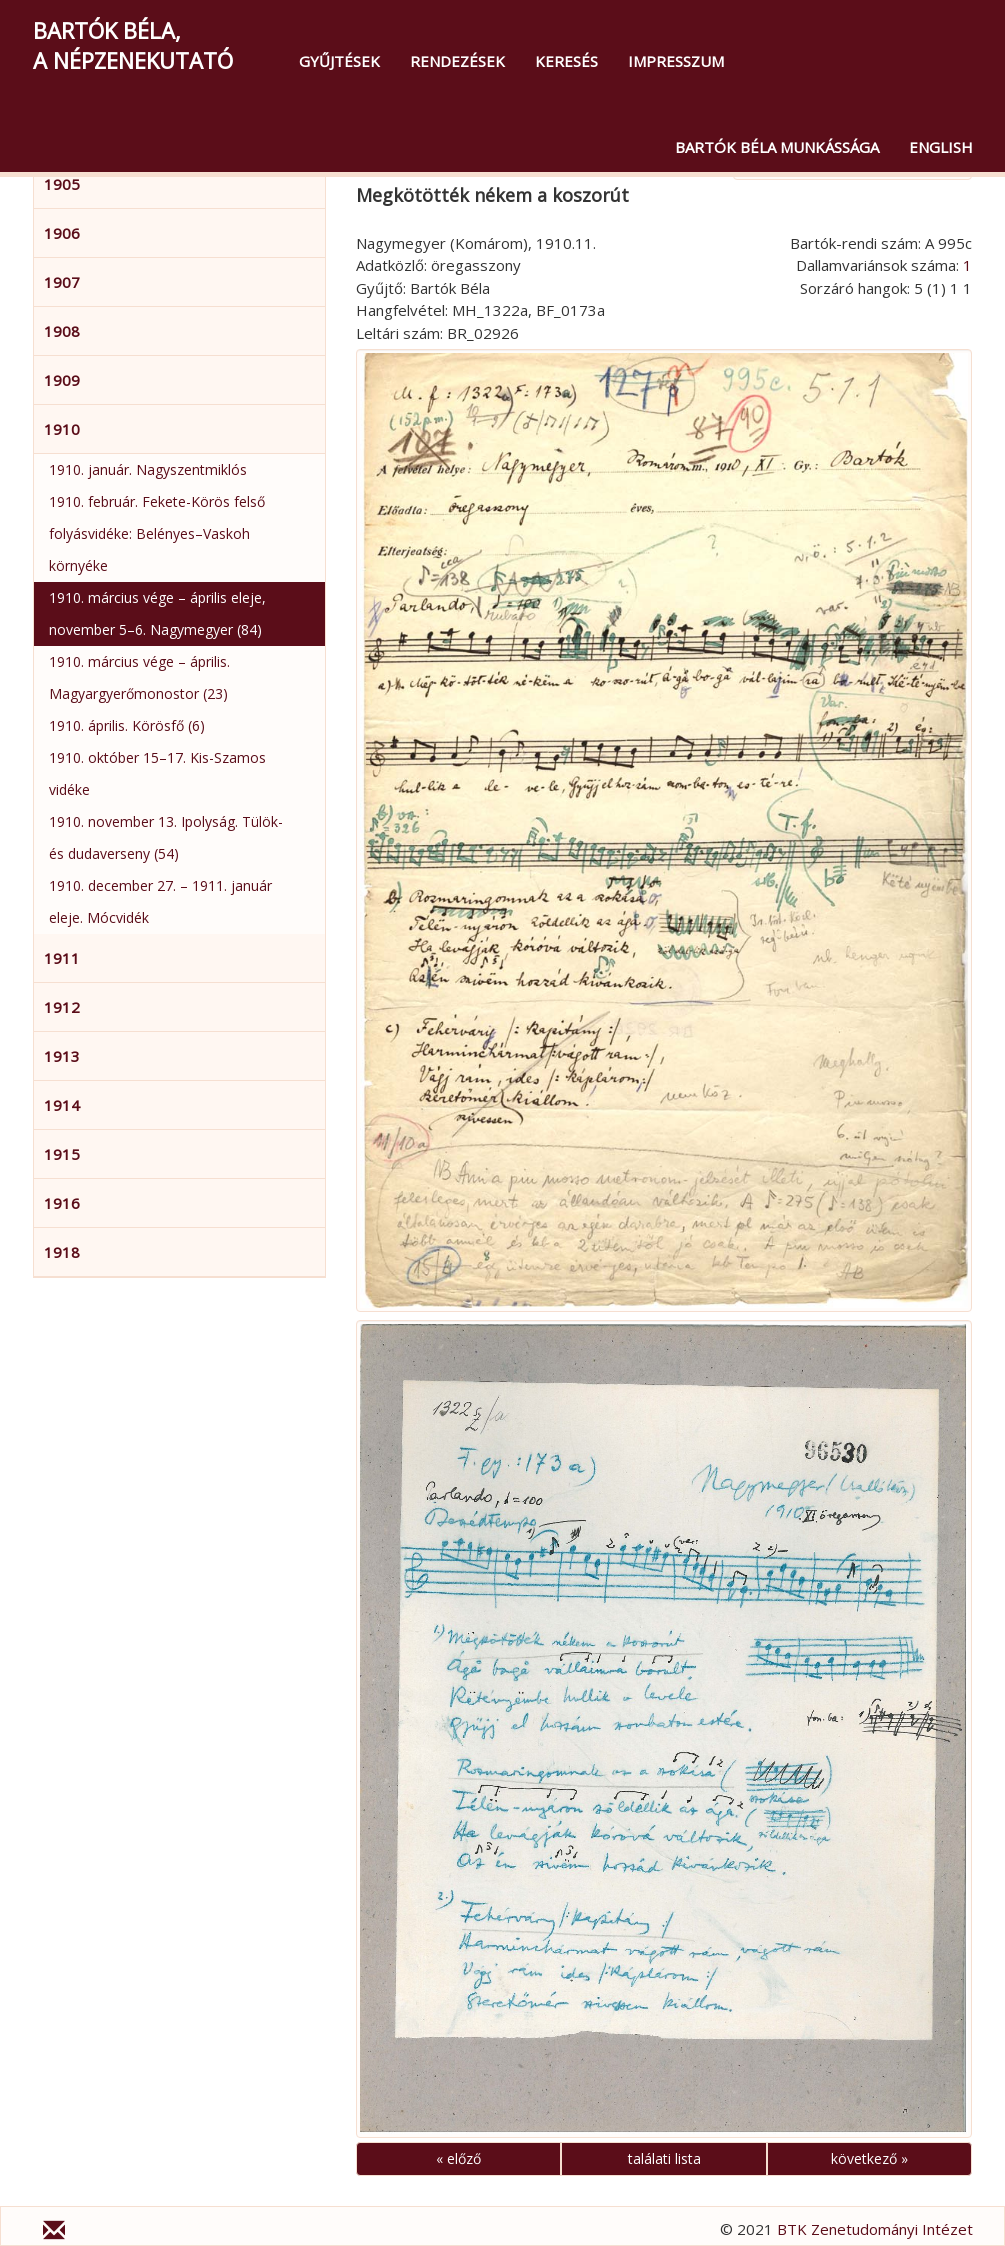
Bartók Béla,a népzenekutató (133, 45)
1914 (62, 1105)
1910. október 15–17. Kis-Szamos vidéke (157, 773)
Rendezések (457, 61)
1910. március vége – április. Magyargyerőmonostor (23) (139, 677)
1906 (62, 233)
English (941, 147)
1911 (62, 958)
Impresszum (676, 61)
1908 (62, 331)
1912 (62, 1007)
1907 (62, 282)
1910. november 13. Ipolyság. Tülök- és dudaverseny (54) (166, 837)
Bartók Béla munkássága (777, 147)
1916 (62, 1203)
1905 (62, 184)
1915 (62, 1154)
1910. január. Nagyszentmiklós (148, 469)
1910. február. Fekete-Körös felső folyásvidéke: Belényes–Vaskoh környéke (157, 533)
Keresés (566, 61)
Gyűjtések (339, 61)
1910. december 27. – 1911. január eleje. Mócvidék (160, 901)
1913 (62, 1056)
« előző (458, 2158)
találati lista (664, 2158)
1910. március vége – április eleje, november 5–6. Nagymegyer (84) (157, 613)
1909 (62, 380)
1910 (62, 429)
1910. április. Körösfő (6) (127, 725)
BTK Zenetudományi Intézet (875, 2229)
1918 (62, 1252)
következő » (869, 2158)
